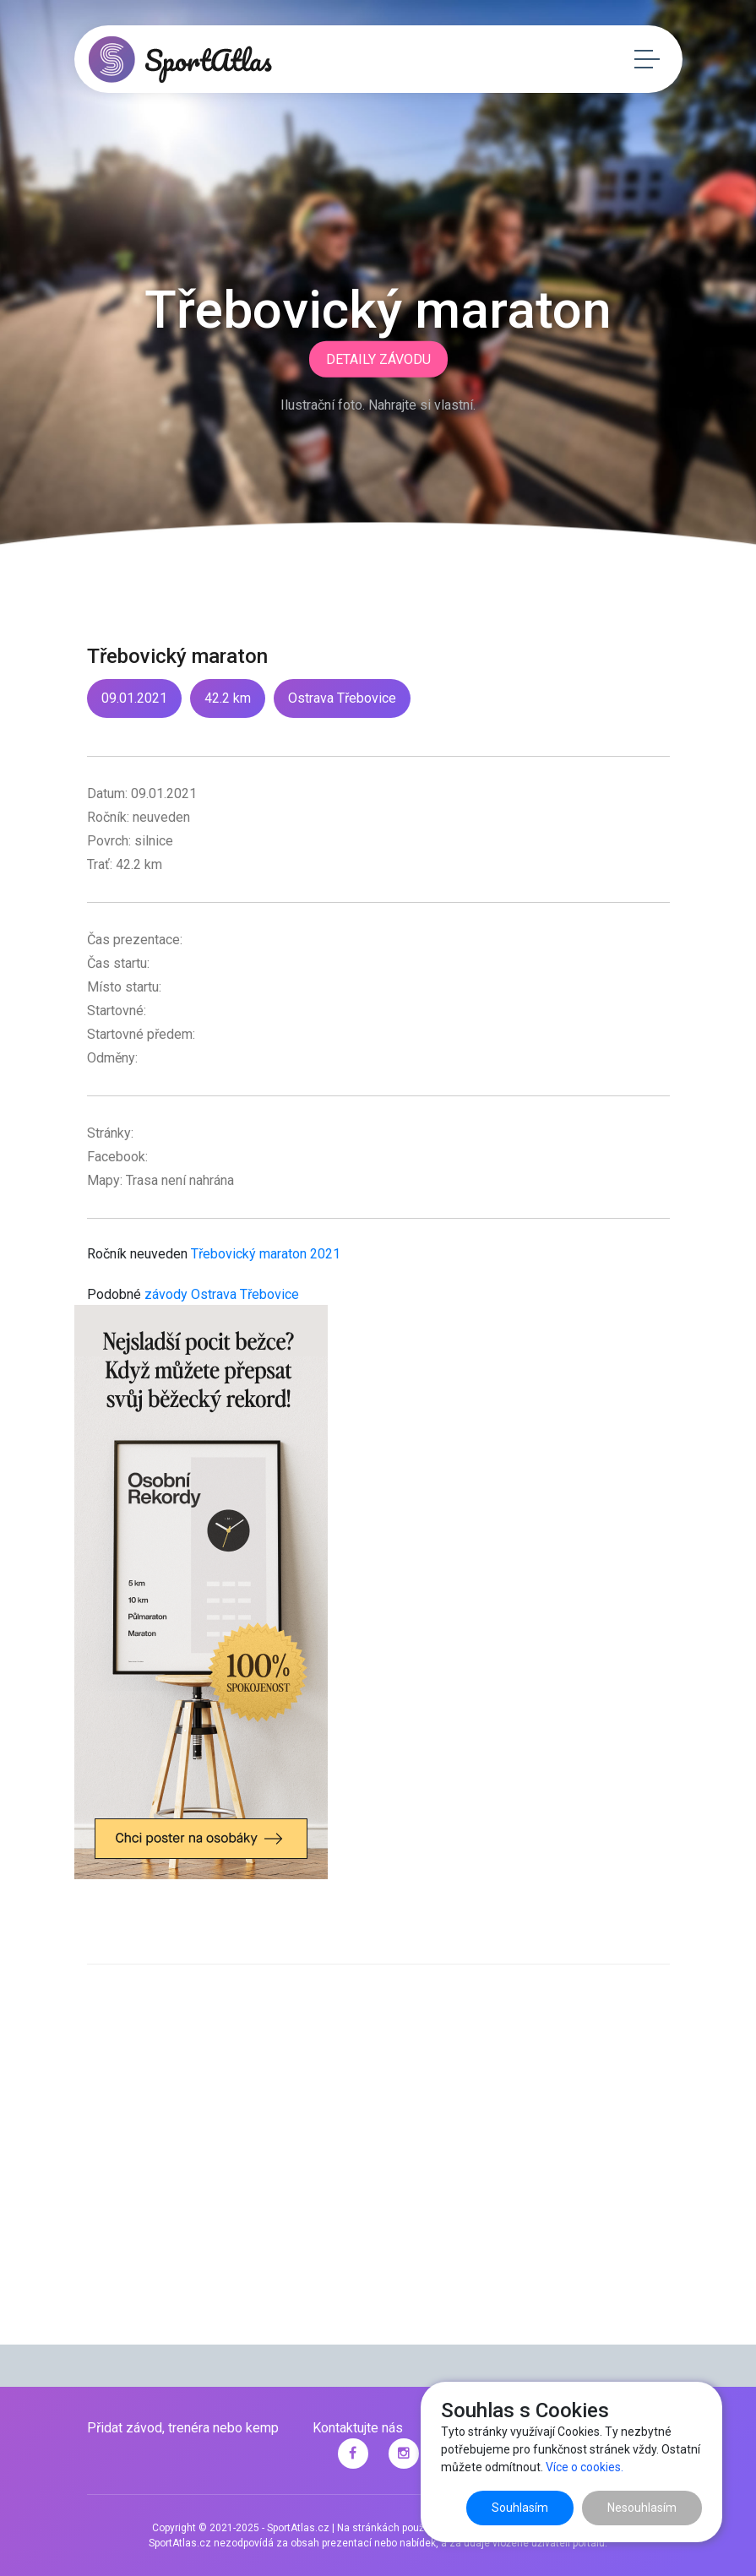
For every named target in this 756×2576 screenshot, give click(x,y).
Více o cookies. (584, 2467)
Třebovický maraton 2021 (265, 1254)
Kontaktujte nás (358, 2428)
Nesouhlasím (642, 2507)
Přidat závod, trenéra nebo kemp (183, 2428)
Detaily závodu (378, 359)
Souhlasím (520, 2507)
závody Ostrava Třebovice (221, 1294)
